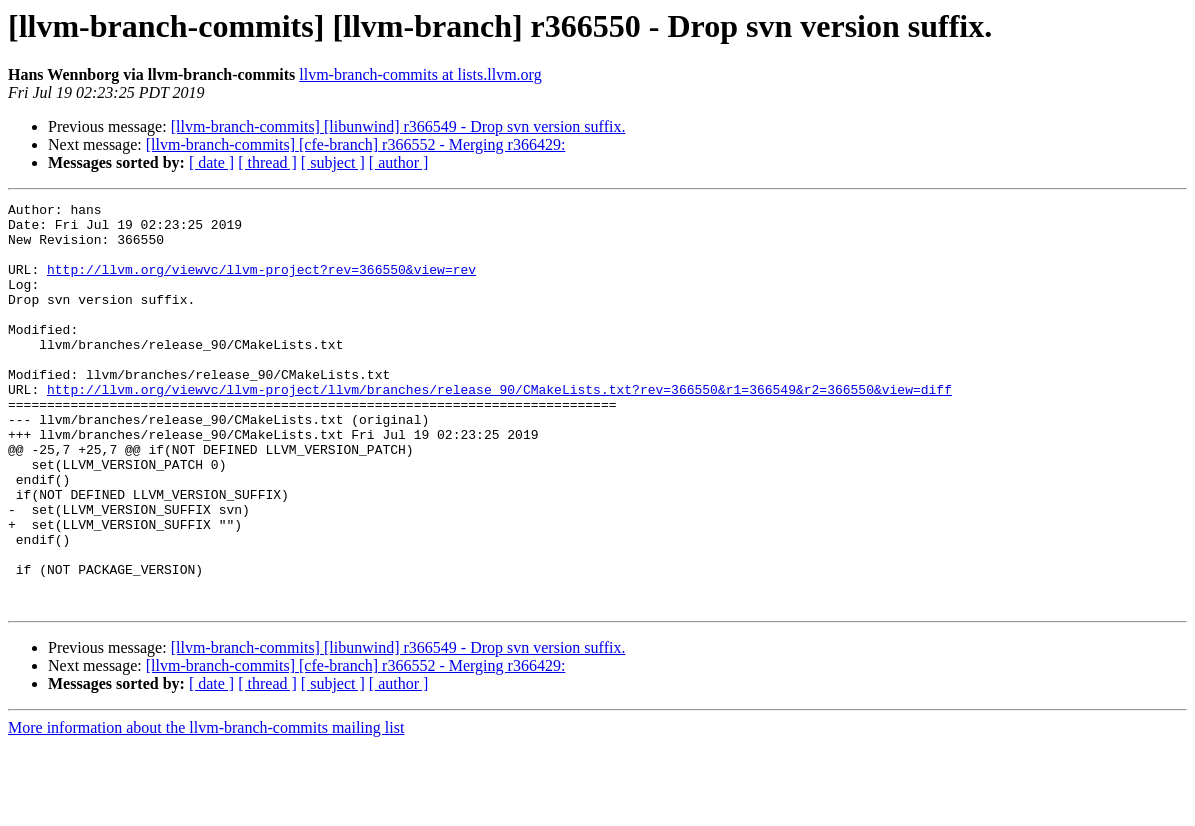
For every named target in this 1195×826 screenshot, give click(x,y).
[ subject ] (333, 162)
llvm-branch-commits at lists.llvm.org (420, 74)
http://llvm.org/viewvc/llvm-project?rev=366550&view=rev (261, 284)
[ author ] (399, 162)
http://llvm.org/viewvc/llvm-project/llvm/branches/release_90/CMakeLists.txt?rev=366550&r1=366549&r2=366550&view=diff (499, 428)
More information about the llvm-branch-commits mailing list (206, 808)
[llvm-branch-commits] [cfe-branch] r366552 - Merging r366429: (356, 144)
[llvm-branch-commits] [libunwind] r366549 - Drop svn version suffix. (398, 126)
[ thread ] (267, 162)
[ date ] (211, 162)
